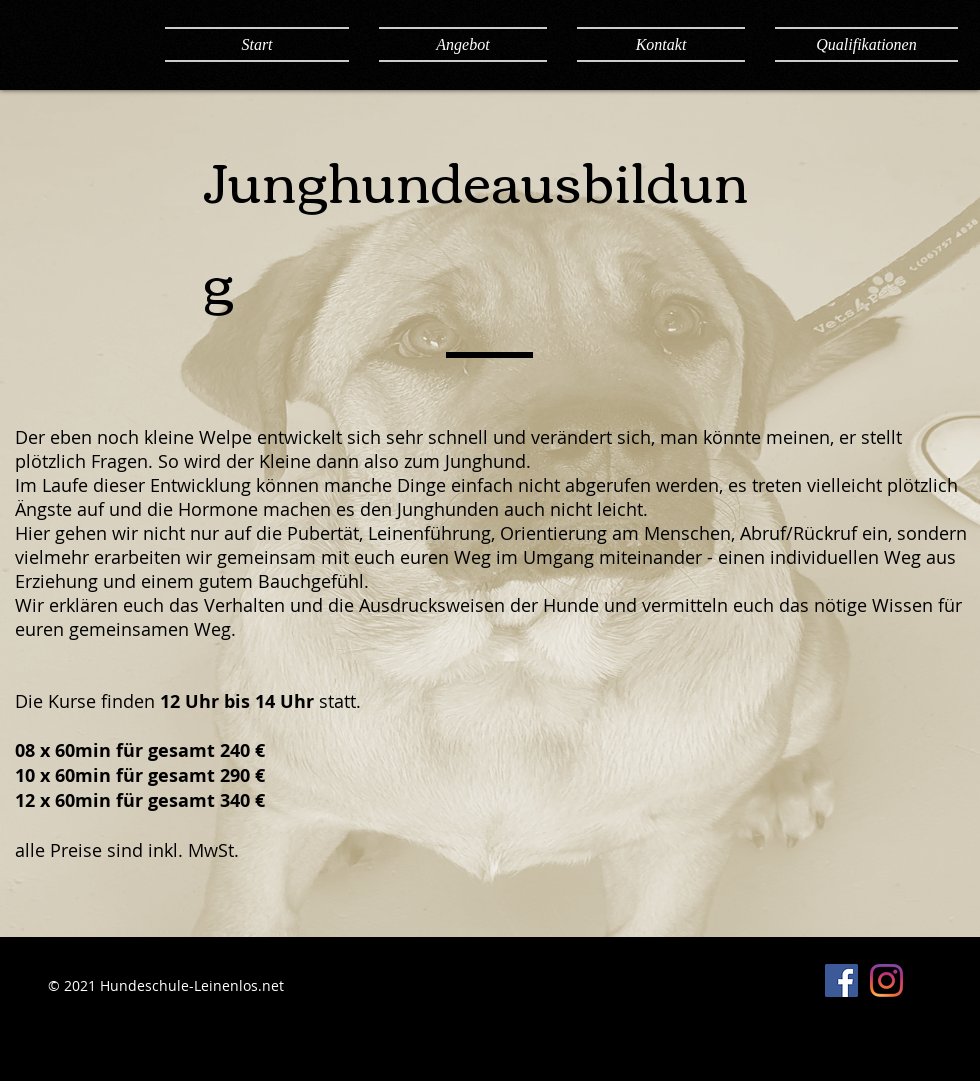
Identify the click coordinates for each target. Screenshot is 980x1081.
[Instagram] (886, 980)
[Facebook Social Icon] (841, 980)
